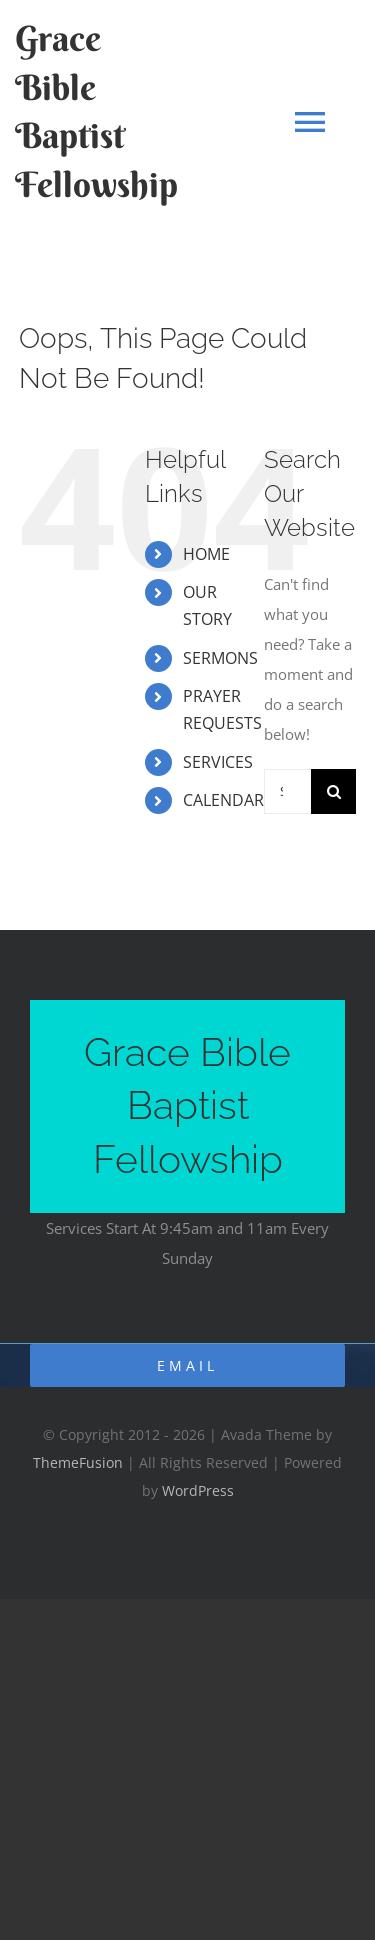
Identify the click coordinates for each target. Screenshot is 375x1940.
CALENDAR (223, 800)
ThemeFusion (78, 1462)
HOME (206, 554)
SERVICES (218, 762)
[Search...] (287, 791)
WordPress (198, 1490)
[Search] (333, 791)
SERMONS (220, 658)
